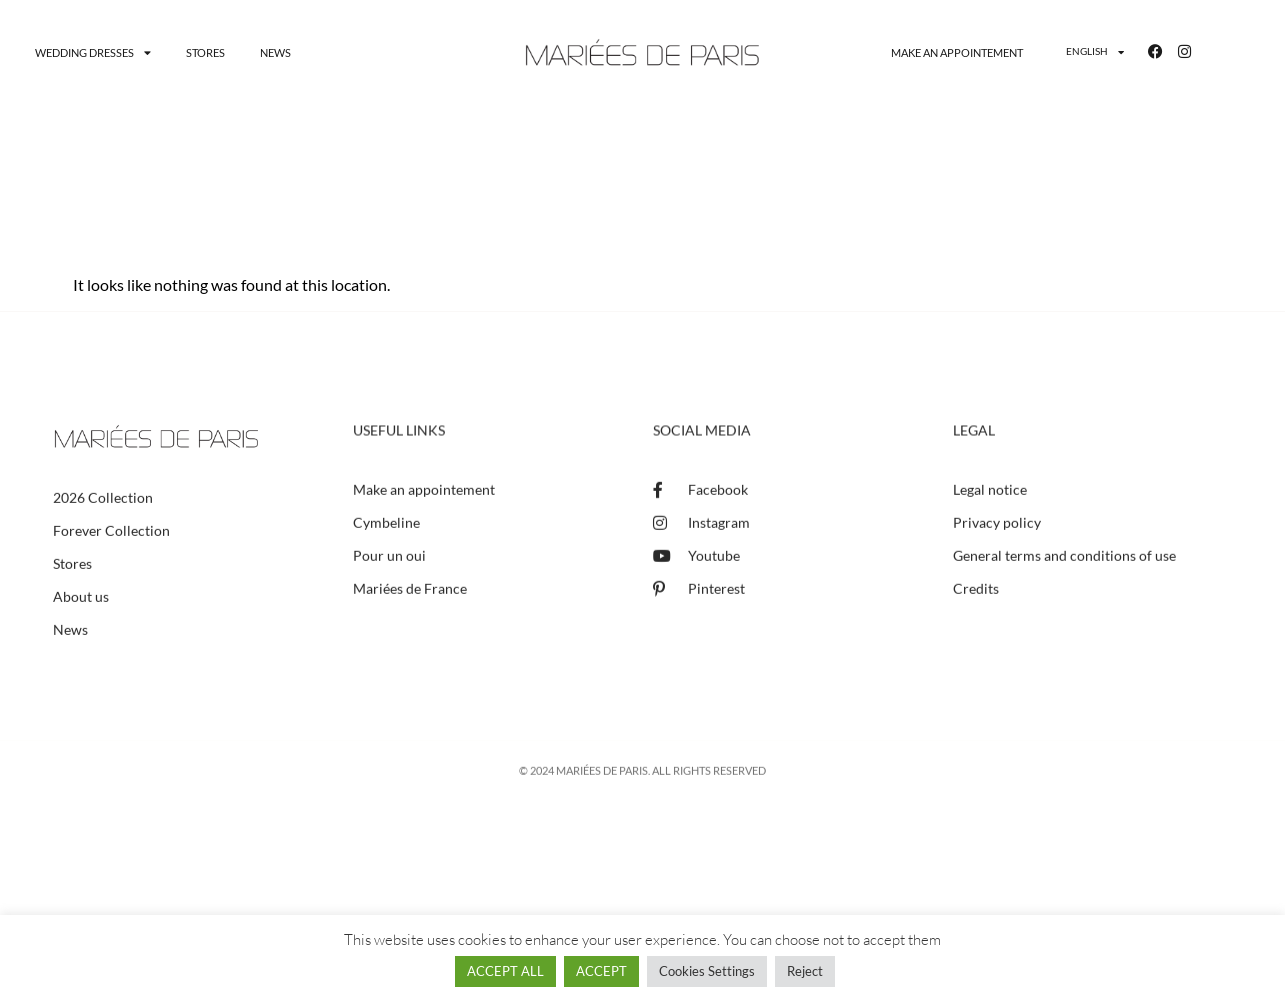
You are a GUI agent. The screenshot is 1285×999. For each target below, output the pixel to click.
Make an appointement (957, 52)
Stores (205, 52)
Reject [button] (805, 971)
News (275, 52)
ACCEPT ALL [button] (505, 971)
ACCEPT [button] (601, 971)
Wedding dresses (93, 53)
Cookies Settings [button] (707, 971)
